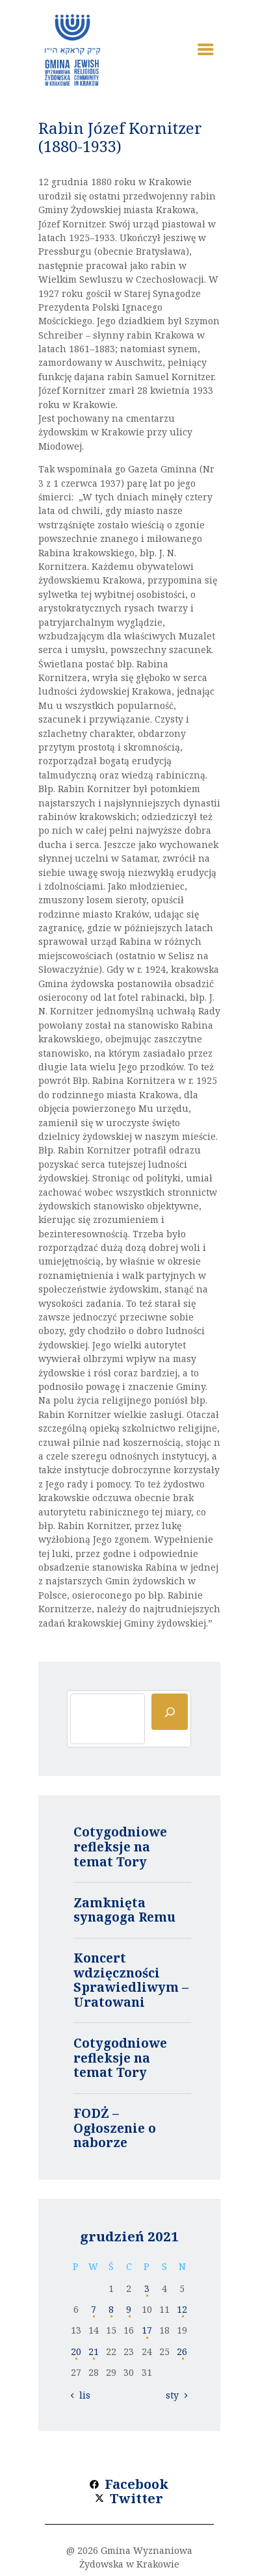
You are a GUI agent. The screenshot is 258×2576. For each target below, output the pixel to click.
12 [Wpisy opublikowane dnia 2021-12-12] (182, 2309)
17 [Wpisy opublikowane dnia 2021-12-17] (147, 2330)
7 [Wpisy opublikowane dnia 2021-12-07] (93, 2309)
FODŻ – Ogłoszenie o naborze (114, 2128)
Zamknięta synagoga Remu (124, 1910)
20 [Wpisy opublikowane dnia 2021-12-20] (76, 2351)
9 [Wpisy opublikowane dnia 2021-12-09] (128, 2309)
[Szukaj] (169, 1712)
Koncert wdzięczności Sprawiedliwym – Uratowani (130, 1980)
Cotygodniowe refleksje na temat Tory (120, 1846)
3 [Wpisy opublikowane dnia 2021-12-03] (146, 2288)
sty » (176, 2395)
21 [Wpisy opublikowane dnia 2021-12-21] (93, 2351)
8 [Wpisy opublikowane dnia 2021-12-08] (111, 2309)
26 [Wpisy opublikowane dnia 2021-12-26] (182, 2351)
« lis (81, 2395)
